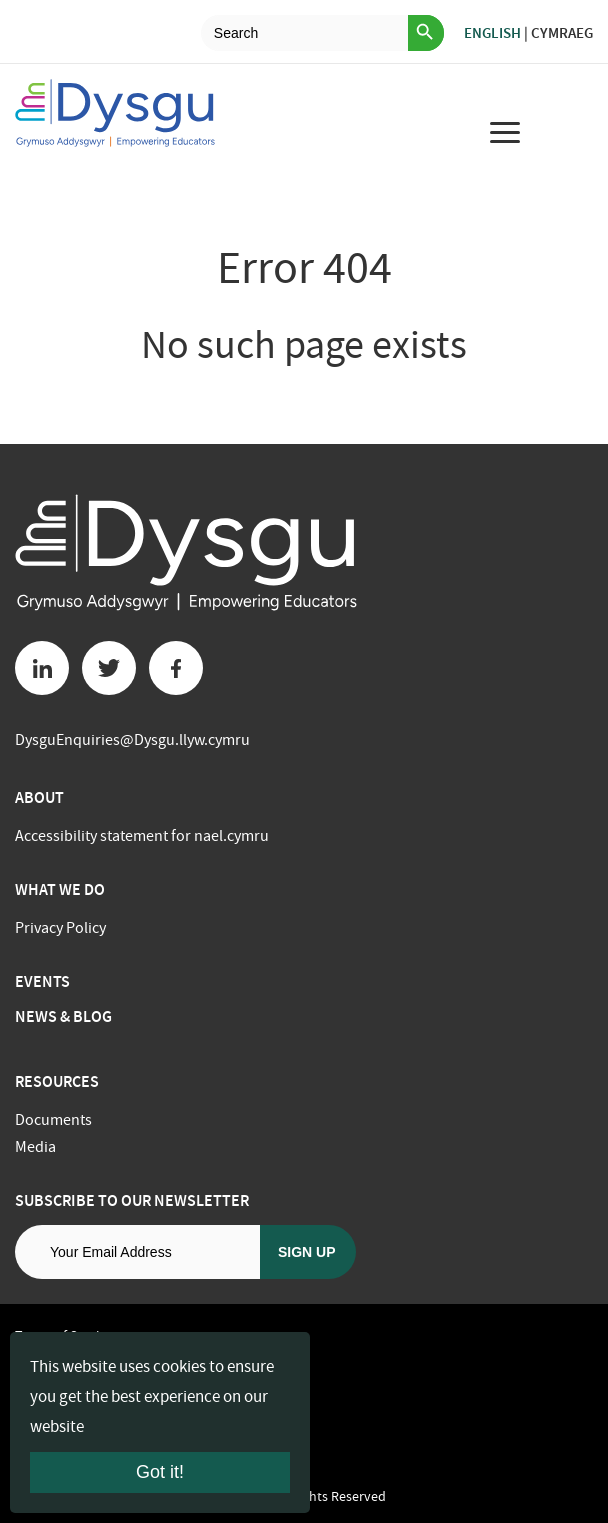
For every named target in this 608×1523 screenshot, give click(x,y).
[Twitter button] (109, 668)
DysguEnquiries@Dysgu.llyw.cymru (132, 740)
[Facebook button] (176, 668)
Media (35, 1147)
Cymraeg (562, 33)
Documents (53, 1120)
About (39, 797)
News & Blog (63, 1016)
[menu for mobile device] (505, 132)
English (492, 33)
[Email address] (137, 1252)
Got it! (160, 1472)
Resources (57, 1081)
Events (42, 981)
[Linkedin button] (42, 668)
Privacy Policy (60, 928)
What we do (60, 889)
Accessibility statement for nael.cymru (142, 836)
